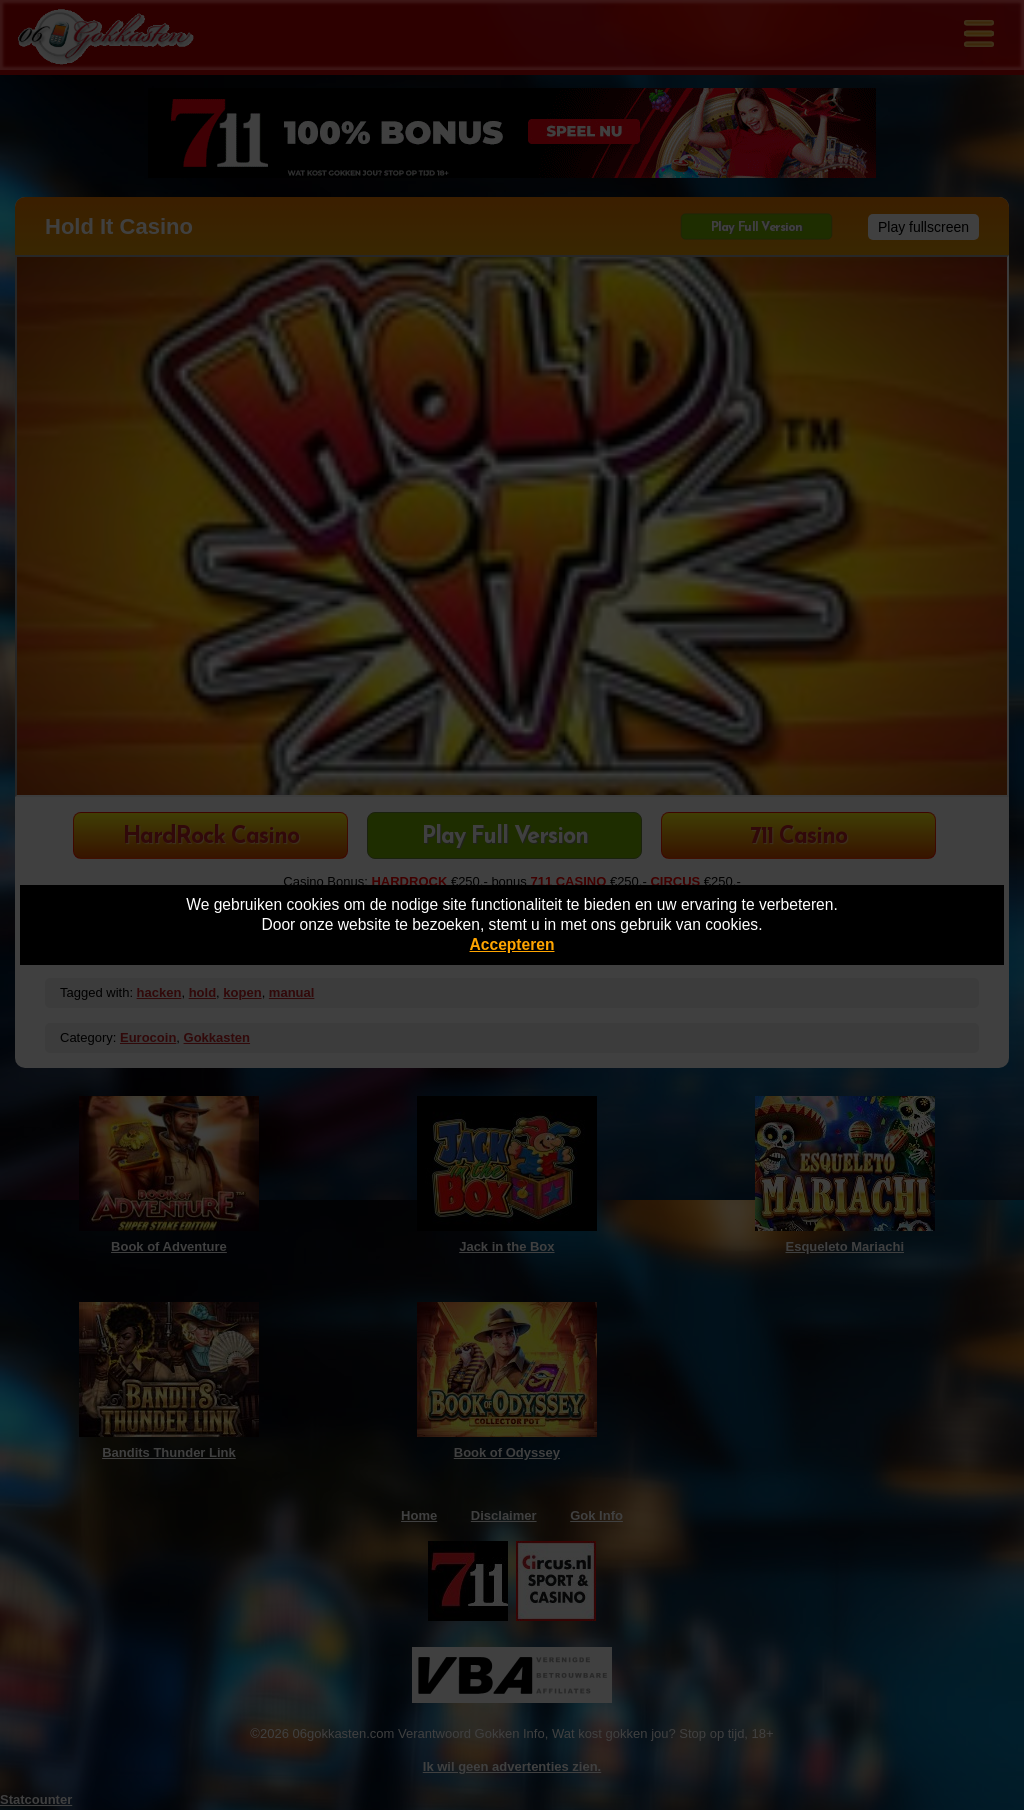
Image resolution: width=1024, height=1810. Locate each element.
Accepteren (512, 944)
